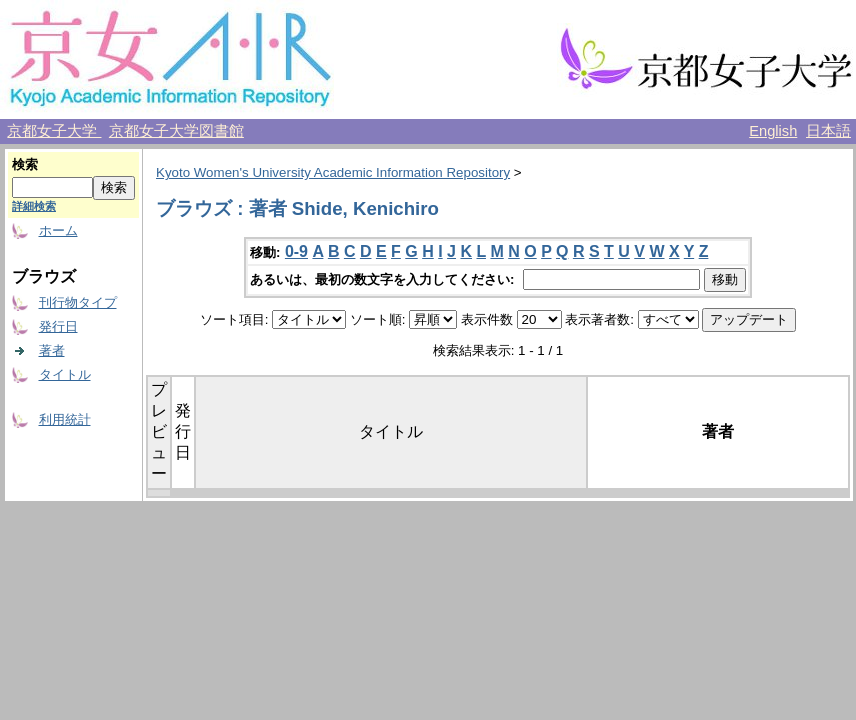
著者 (52, 350)
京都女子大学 (54, 131)
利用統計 (65, 419)
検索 (25, 164)
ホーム (58, 230)
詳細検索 (34, 206)
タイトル (65, 374)
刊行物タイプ (78, 302)
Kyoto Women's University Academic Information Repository (333, 172)
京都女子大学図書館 (176, 131)
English (773, 131)
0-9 (296, 251)
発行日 (58, 326)
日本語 (828, 131)
